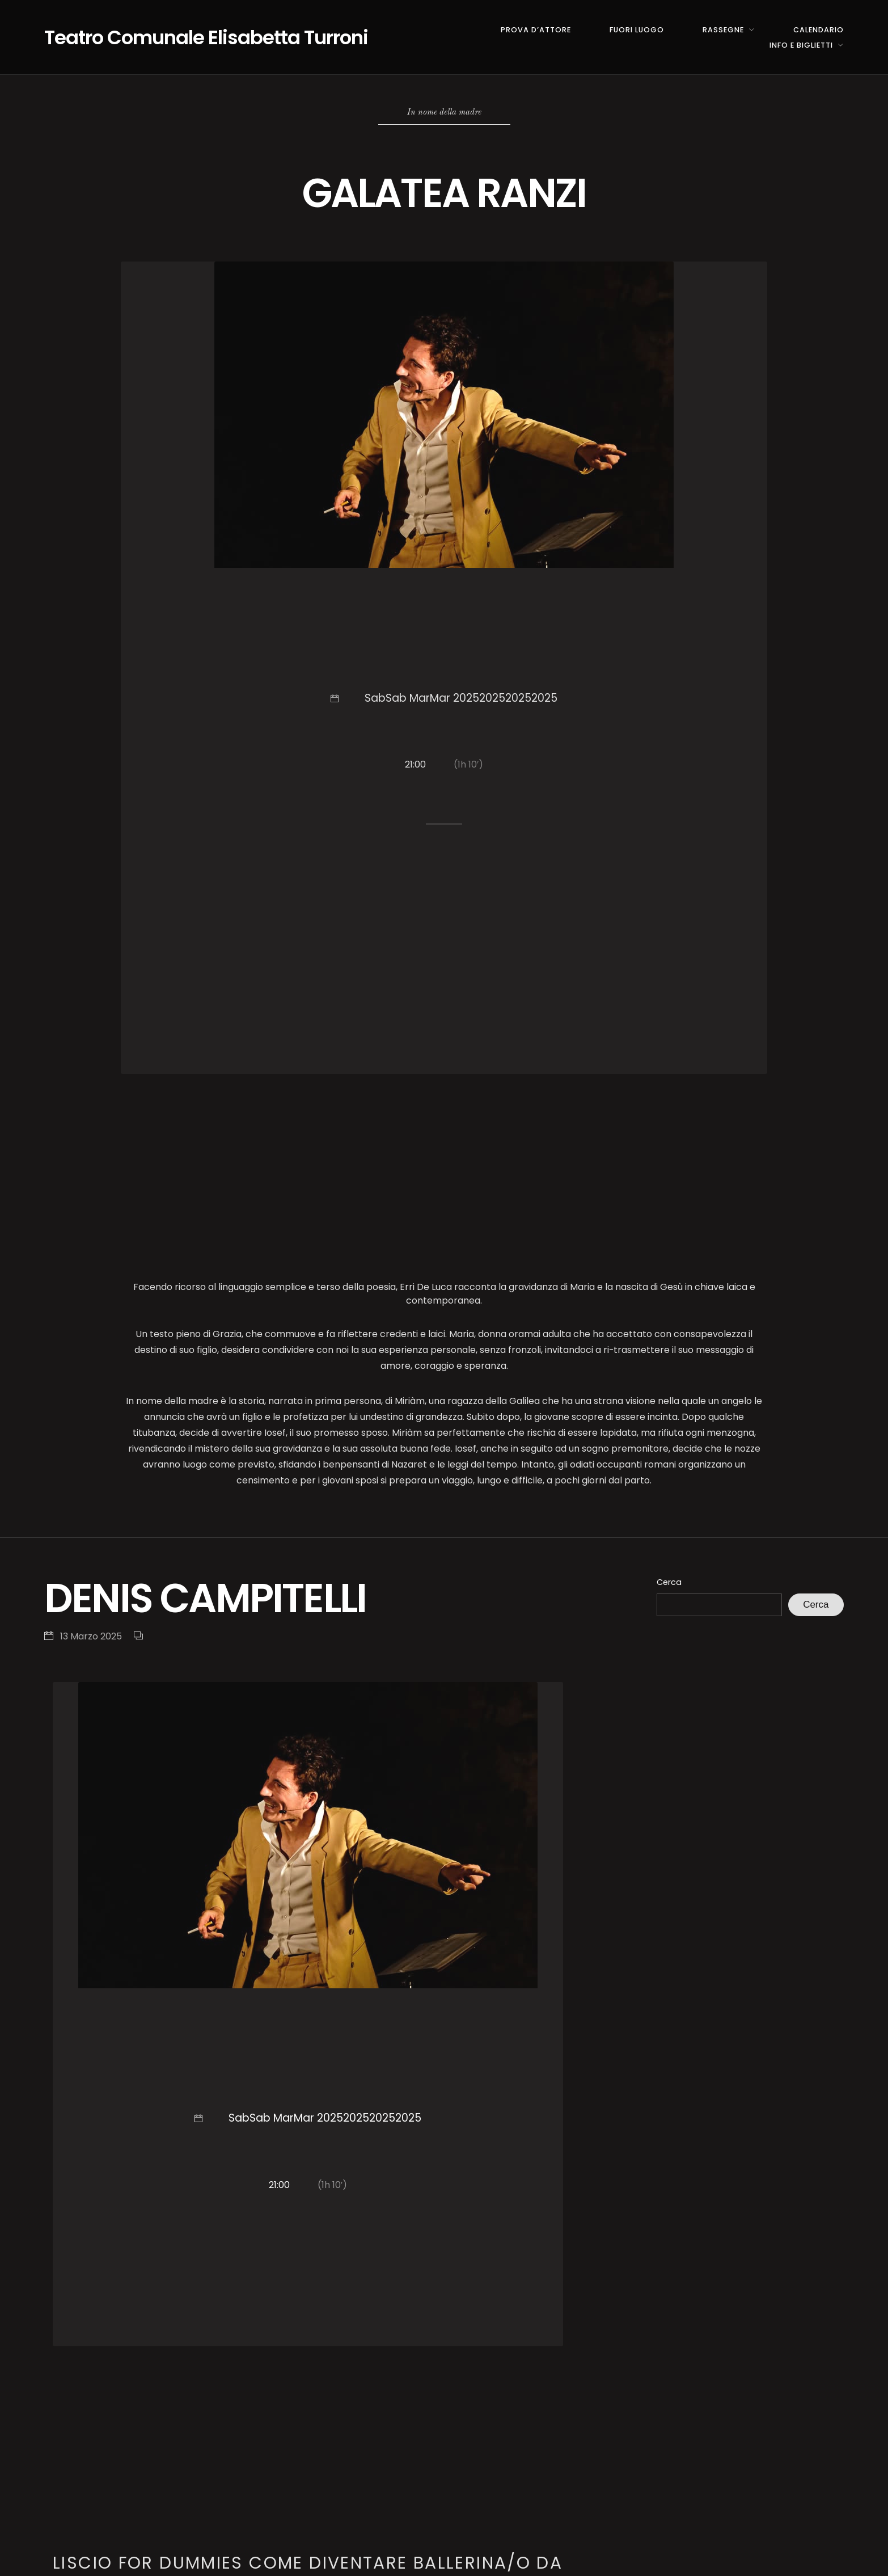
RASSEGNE (723, 30)
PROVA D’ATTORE (536, 30)
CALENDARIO (818, 30)
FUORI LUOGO (637, 30)
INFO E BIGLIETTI (801, 45)
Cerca (669, 1582)
